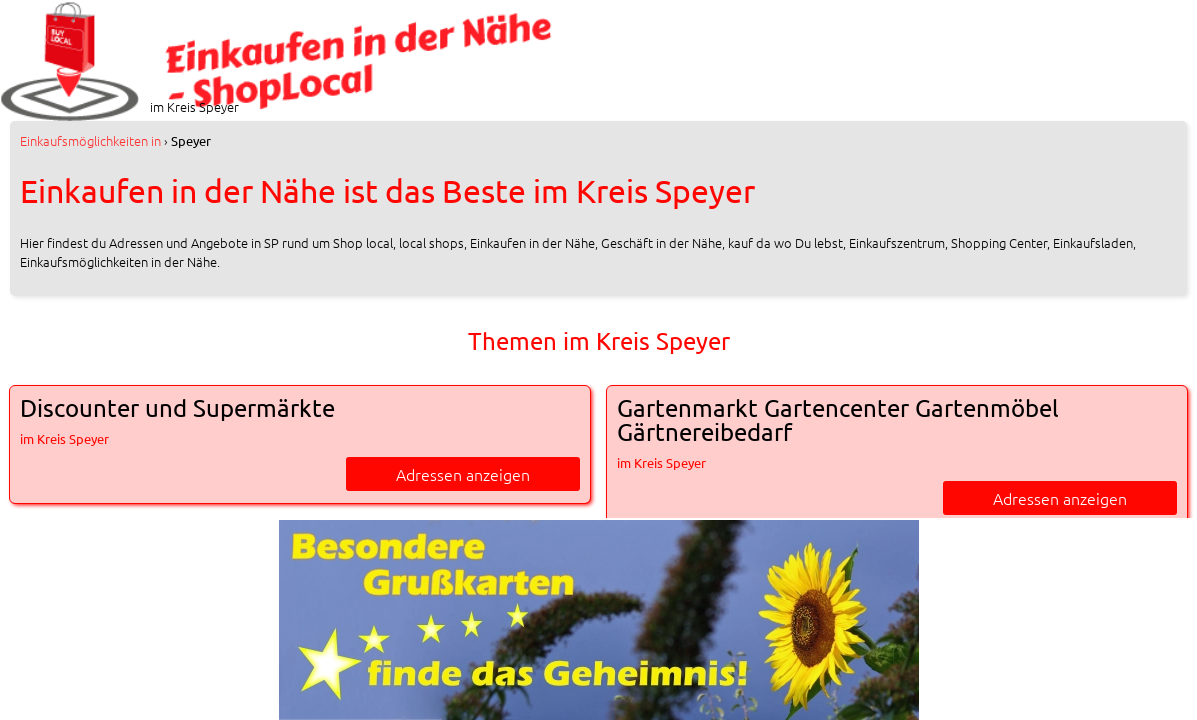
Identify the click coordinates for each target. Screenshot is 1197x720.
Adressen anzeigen (463, 474)
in (90, 140)
